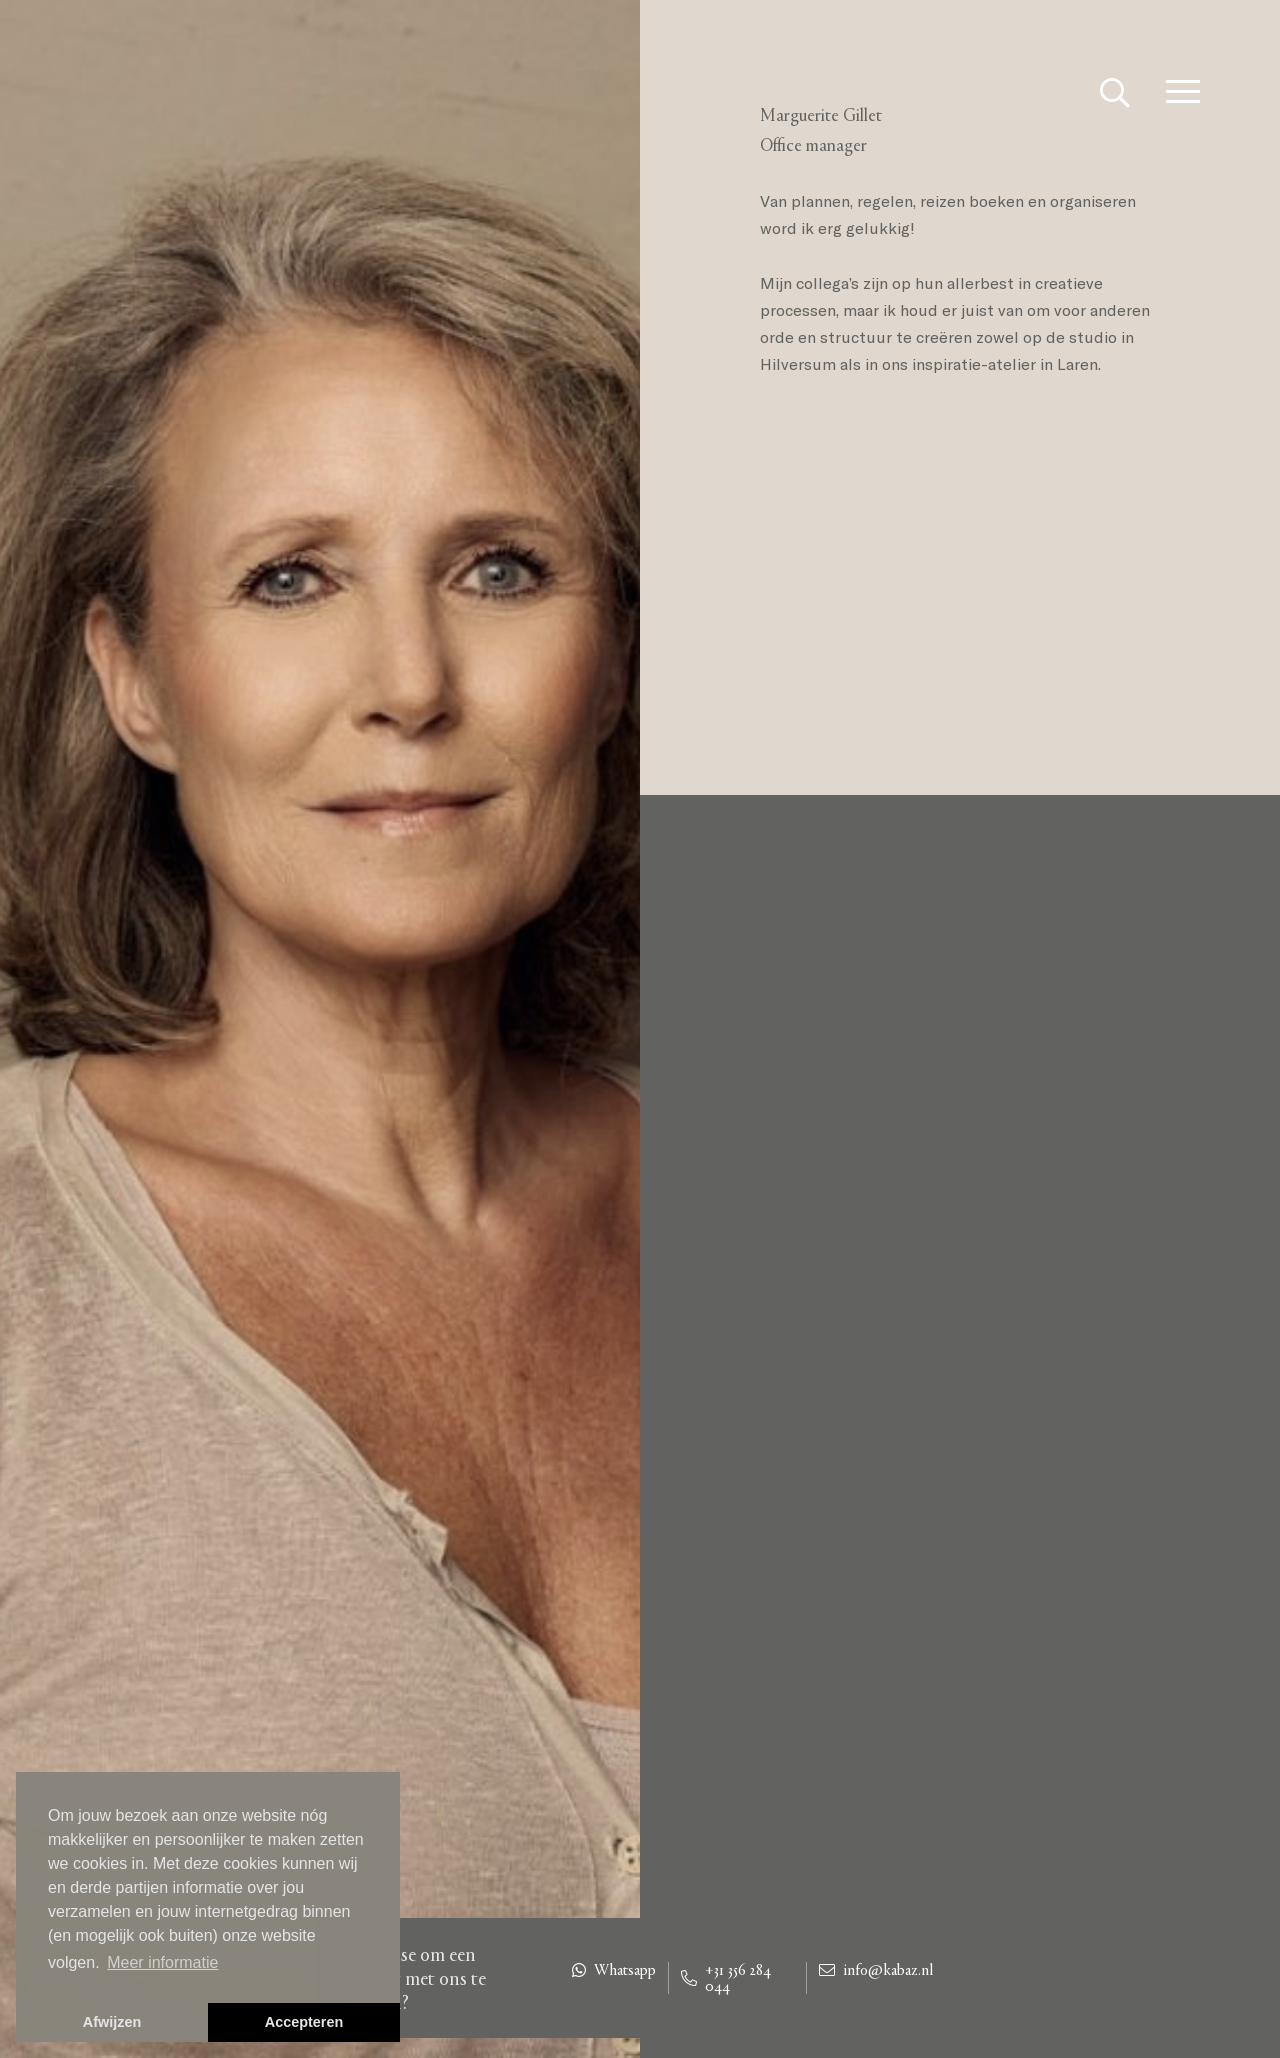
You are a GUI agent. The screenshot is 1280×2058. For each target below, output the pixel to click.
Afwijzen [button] (112, 2022)
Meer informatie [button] (162, 1962)
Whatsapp (614, 1970)
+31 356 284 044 (726, 1978)
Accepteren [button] (304, 2022)
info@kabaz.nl (876, 1970)
